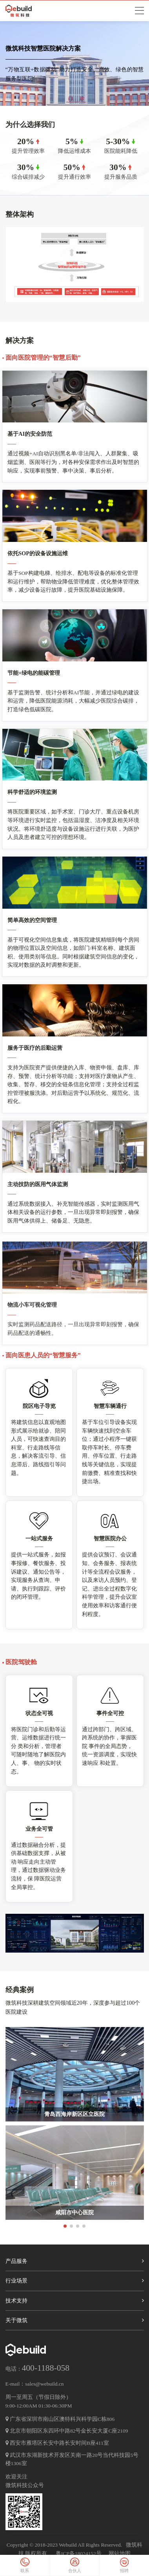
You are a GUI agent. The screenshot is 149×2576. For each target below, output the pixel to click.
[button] (65, 2242)
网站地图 (120, 2553)
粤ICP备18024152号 (79, 2553)
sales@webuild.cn (44, 2384)
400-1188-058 (46, 2368)
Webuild (67, 2545)
